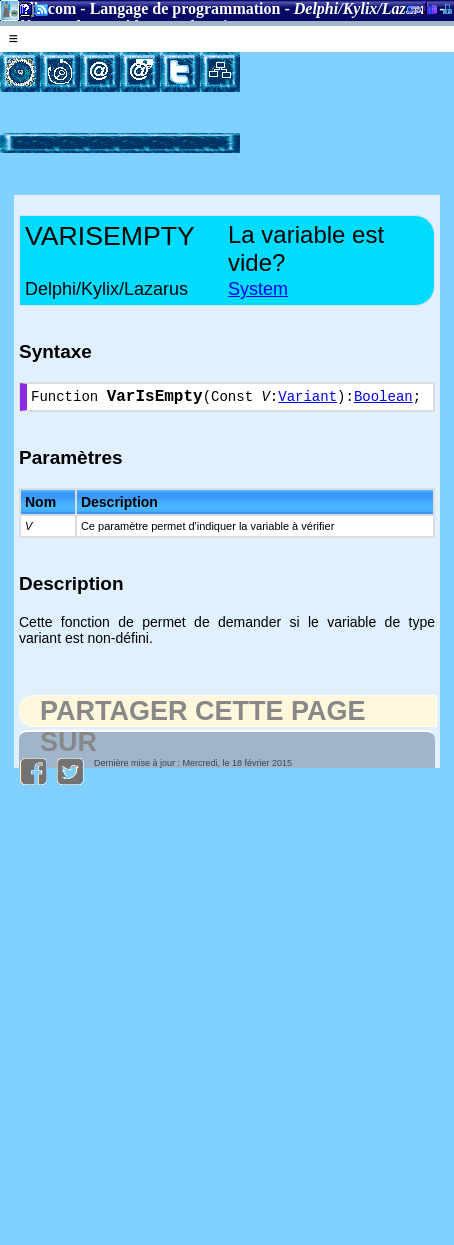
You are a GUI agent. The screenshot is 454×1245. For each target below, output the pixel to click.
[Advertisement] (307, 114)
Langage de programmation (185, 8)
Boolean (383, 399)
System (258, 289)
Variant (307, 399)
